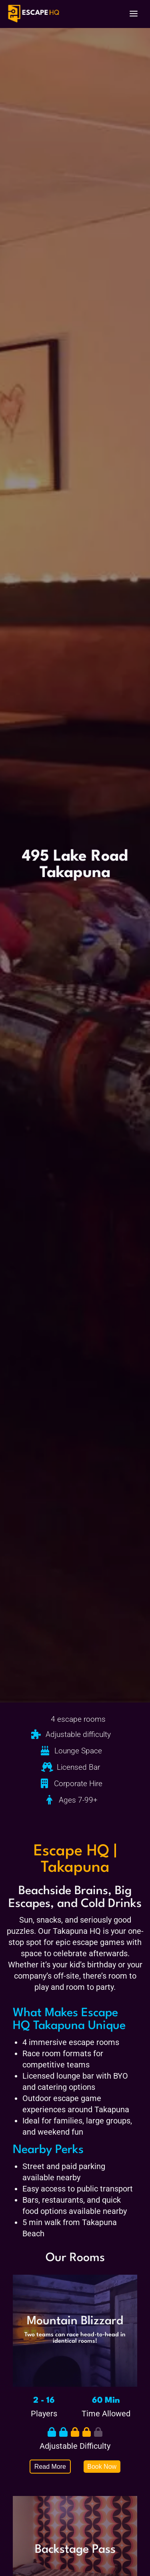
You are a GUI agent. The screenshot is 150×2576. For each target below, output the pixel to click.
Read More (50, 2466)
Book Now (101, 2466)
